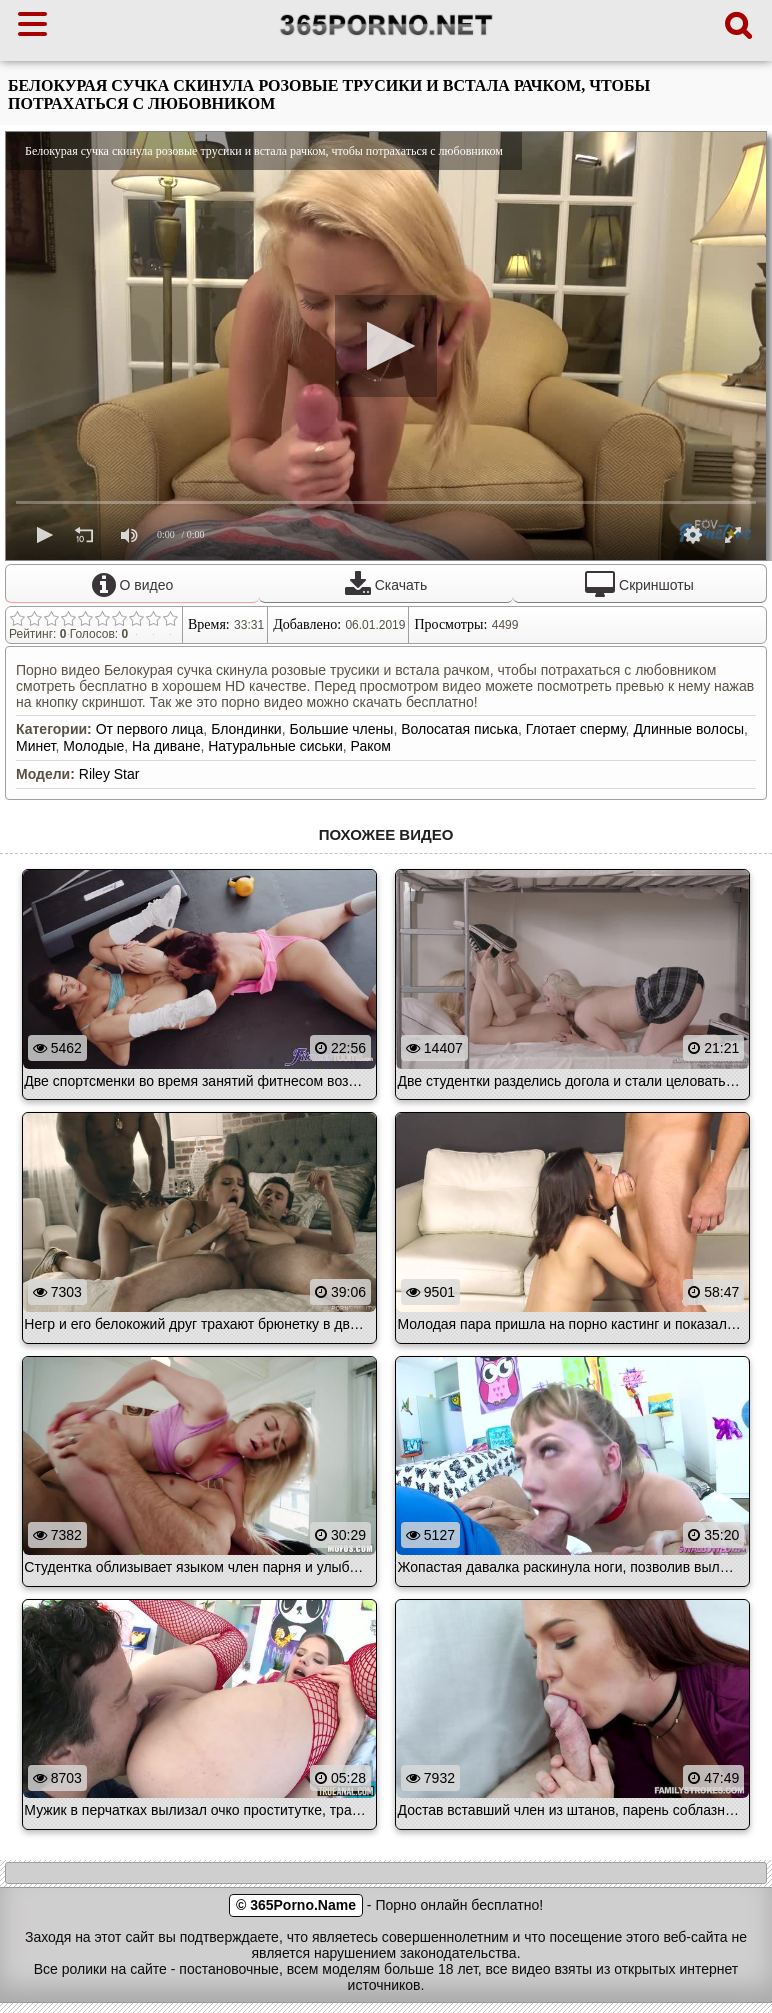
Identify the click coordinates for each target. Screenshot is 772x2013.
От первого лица (150, 729)
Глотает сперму (576, 729)
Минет (35, 746)
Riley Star (109, 774)
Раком (371, 746)
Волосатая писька (459, 729)
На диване (166, 746)
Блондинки (246, 729)
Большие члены (341, 729)
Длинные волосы (688, 729)
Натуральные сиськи (275, 746)
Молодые (93, 746)
